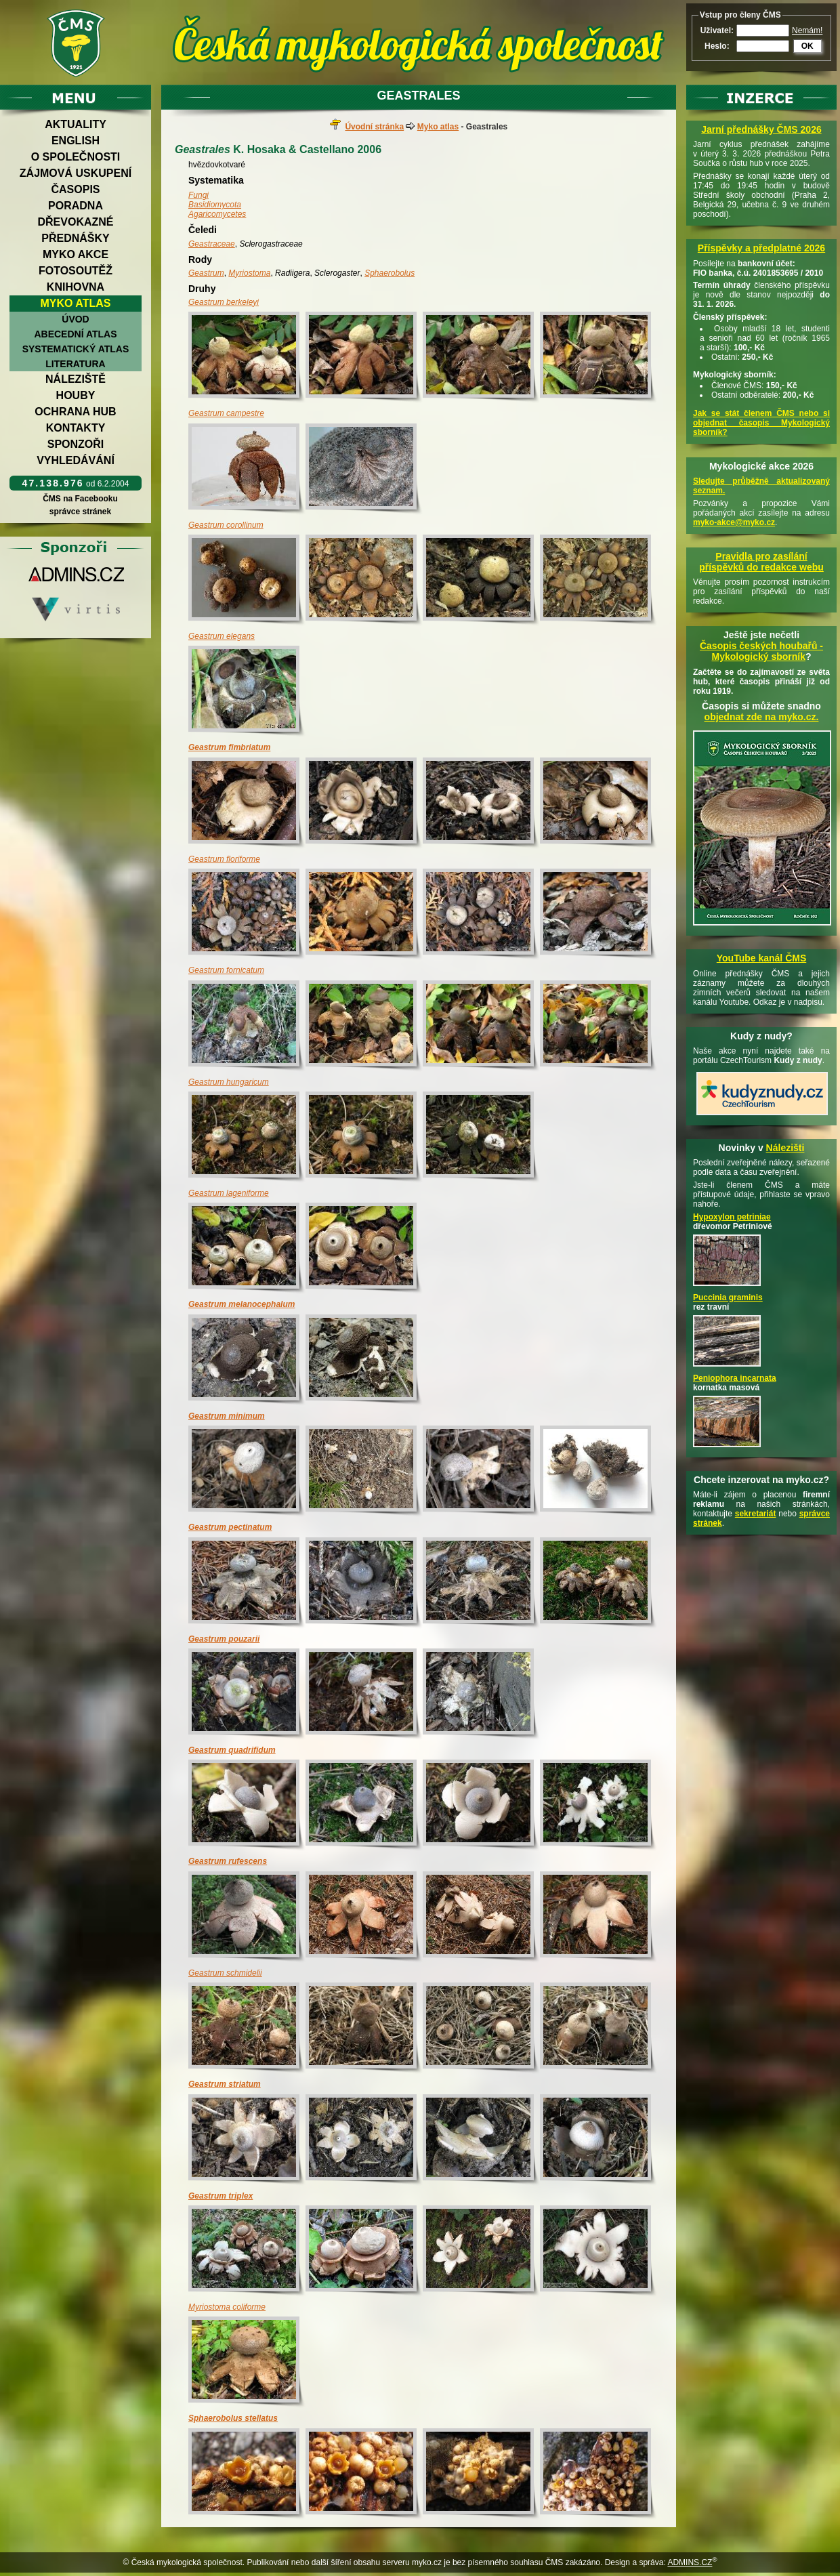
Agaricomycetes (217, 214)
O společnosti (76, 157)
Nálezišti (785, 1147)
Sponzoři (75, 444)
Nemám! (807, 30)
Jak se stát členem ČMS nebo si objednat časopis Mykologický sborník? (761, 423)
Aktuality (75, 124)
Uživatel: (717, 30)
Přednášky (75, 238)
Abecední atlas (75, 334)
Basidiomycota (214, 204)
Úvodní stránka (374, 126)
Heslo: (717, 46)
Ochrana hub (75, 411)
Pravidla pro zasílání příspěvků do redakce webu (761, 562)
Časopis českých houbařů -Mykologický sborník (761, 651)
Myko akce (75, 254)
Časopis (75, 189)
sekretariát (755, 1513)
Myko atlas (76, 303)
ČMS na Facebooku (80, 498)
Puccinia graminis (728, 1297)
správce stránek (80, 511)
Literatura (75, 363)
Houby (76, 395)
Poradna (75, 205)
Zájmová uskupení (75, 173)
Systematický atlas (75, 349)
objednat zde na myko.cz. (762, 716)
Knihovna (75, 287)
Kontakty (76, 428)
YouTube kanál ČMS (762, 958)
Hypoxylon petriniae (732, 1217)
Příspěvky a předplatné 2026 (761, 248)
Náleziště (75, 379)
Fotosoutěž (75, 270)
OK (807, 46)
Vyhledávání (75, 460)
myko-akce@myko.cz (734, 522)
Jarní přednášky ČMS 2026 (761, 129)
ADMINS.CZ (689, 2562)
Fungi (198, 195)
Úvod (75, 319)
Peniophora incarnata (734, 1378)
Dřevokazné (75, 222)
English (75, 140)
